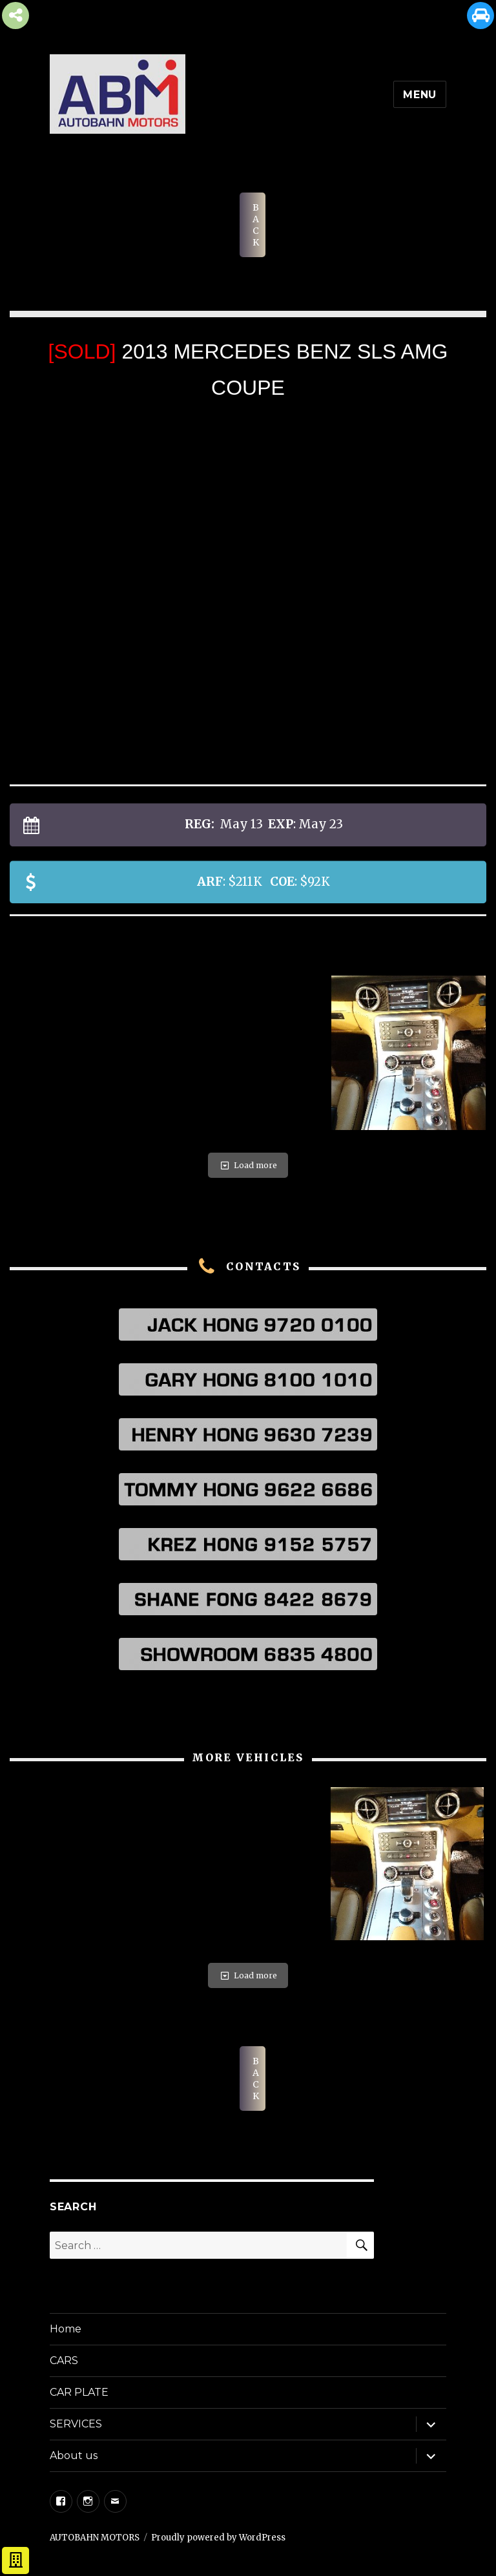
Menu (420, 95)
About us (74, 2455)
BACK (256, 225)
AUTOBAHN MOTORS (95, 2537)
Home (65, 2329)
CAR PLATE (79, 2392)
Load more (248, 1165)
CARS (64, 2360)
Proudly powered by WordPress (218, 2537)
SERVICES (76, 2424)
